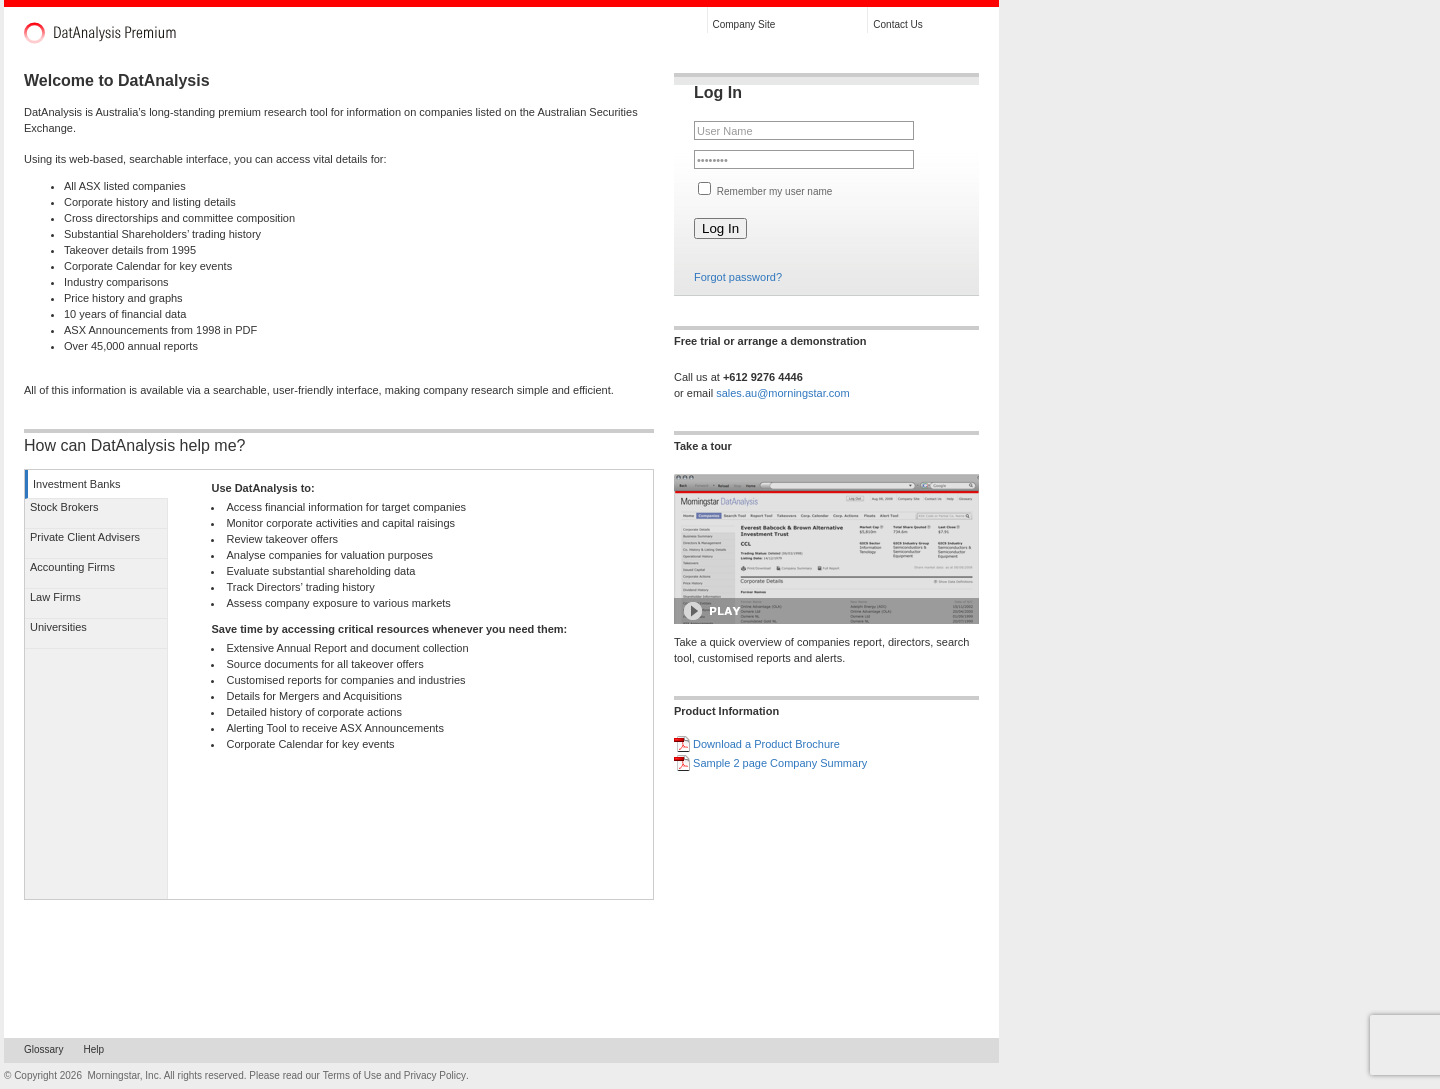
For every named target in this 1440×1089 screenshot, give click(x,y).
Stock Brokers (64, 507)
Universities (58, 627)
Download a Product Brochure (766, 744)
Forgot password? (738, 277)
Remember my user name (773, 191)
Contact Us (897, 24)
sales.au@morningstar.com (782, 393)
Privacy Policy (435, 1075)
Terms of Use (352, 1075)
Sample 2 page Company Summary (780, 763)
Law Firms (55, 597)
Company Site (744, 24)
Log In (720, 228)
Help (93, 1049)
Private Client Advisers (85, 537)
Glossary (43, 1049)
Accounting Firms (72, 567)
